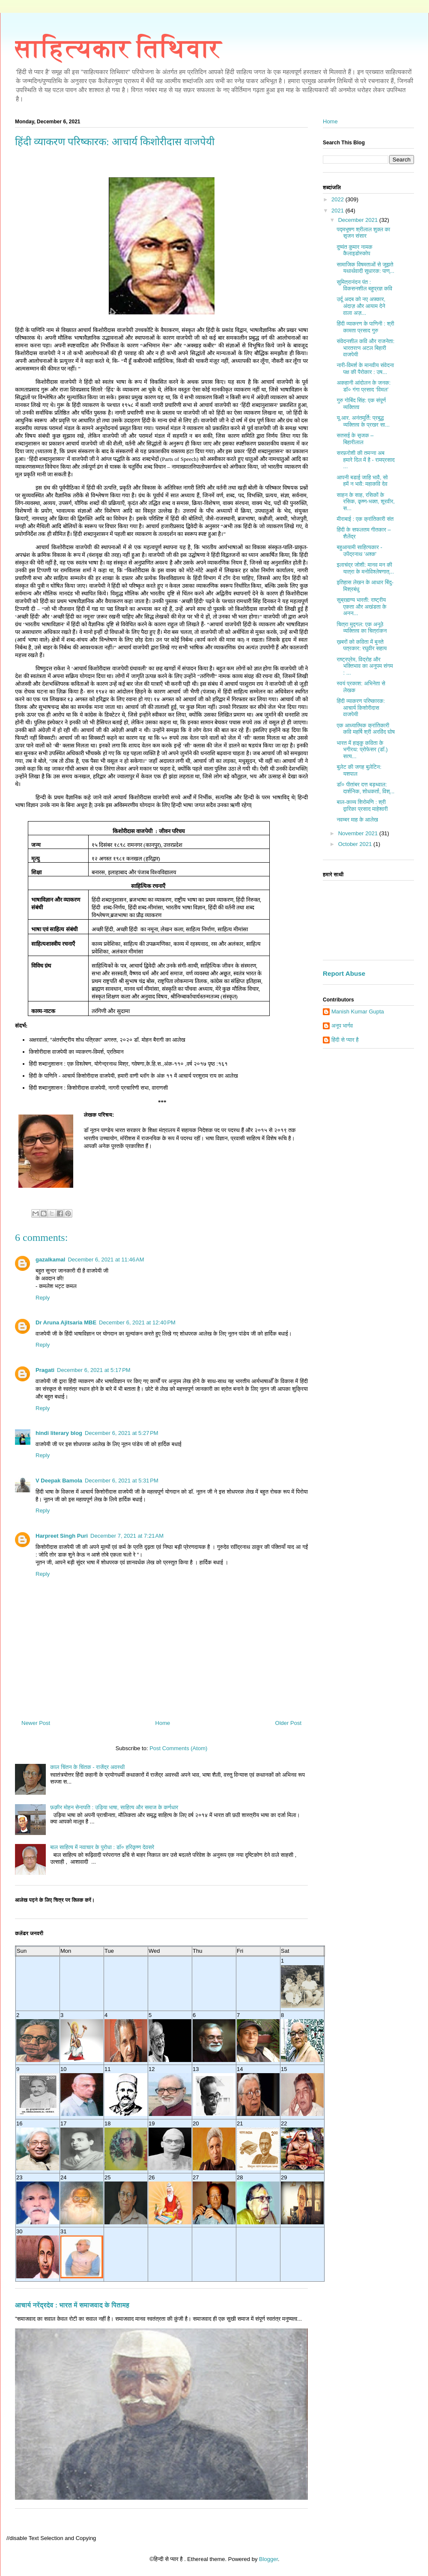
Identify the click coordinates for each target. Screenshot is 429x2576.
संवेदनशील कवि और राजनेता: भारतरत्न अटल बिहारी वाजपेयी (365, 348)
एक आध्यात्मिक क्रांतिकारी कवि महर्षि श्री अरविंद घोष (365, 728)
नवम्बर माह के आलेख (357, 819)
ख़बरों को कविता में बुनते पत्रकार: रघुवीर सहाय (362, 645)
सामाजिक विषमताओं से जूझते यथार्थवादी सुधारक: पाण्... (365, 268)
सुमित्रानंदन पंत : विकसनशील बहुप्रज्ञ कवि (364, 285)
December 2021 (358, 220)
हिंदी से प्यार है (345, 1040)
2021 (338, 210)
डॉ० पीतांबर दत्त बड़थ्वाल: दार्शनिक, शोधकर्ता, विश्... (365, 788)
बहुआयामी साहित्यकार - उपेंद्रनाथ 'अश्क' (359, 550)
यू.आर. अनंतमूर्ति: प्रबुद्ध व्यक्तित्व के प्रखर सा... (363, 421)
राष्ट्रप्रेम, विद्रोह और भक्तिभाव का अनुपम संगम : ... (365, 666)
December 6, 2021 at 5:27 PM (121, 1433)
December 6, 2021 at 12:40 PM (137, 1322)
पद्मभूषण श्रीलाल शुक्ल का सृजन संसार (363, 232)
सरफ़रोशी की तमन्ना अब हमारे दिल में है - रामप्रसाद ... (365, 459)
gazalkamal (50, 1259)
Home (162, 1723)
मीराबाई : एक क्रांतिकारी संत (365, 519)
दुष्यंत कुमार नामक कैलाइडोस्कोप (354, 250)
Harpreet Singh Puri (62, 1536)
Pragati (45, 1370)
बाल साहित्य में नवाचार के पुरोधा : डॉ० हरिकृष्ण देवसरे (102, 1847)
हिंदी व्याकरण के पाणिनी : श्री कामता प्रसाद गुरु (365, 327)
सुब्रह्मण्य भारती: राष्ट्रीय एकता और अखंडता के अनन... (361, 606)
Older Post (288, 1723)
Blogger (268, 2559)
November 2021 (358, 833)
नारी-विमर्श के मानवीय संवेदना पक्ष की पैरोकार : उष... (365, 368)
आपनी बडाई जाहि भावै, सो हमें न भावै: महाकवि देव (362, 480)
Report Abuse (344, 973)
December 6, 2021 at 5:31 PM (121, 1480)
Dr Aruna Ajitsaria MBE (66, 1322)
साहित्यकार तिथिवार (118, 48)
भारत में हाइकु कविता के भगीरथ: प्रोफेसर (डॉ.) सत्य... (362, 749)
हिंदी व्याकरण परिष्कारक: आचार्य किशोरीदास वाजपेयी (360, 707)
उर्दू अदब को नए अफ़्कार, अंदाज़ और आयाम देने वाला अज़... (361, 306)
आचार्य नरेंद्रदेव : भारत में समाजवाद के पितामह (72, 2305)
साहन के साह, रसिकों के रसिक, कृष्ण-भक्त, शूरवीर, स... (365, 501)
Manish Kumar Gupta (357, 1011)
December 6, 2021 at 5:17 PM (94, 1370)
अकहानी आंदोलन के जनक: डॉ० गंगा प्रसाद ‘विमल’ (363, 386)
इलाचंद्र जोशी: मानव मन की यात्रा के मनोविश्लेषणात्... (365, 568)
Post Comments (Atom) (178, 1748)
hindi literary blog (59, 1433)
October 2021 (355, 844)
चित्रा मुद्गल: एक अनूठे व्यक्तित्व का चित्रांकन (362, 627)
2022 (338, 199)
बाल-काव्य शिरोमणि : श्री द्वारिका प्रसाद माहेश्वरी (362, 805)
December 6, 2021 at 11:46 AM (106, 1259)
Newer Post (35, 1723)
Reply (43, 1297)
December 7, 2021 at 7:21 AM (127, 1536)
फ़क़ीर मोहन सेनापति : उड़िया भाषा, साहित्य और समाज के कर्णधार (114, 1807)
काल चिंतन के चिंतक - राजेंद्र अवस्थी (87, 1767)
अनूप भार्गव (342, 1025)
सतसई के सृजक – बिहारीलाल (355, 438)
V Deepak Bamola (59, 1480)
